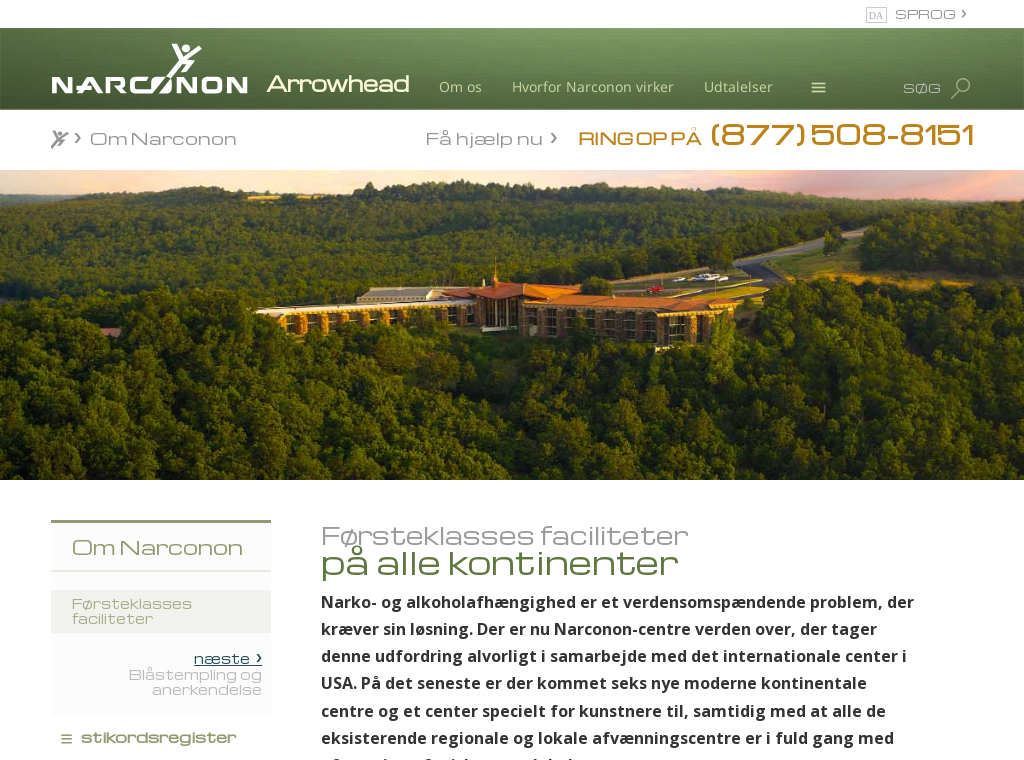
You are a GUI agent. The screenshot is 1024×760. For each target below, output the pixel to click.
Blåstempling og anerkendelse (195, 674)
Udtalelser (738, 86)
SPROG (925, 13)
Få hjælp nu (484, 136)
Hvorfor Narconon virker (593, 86)
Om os (460, 86)
